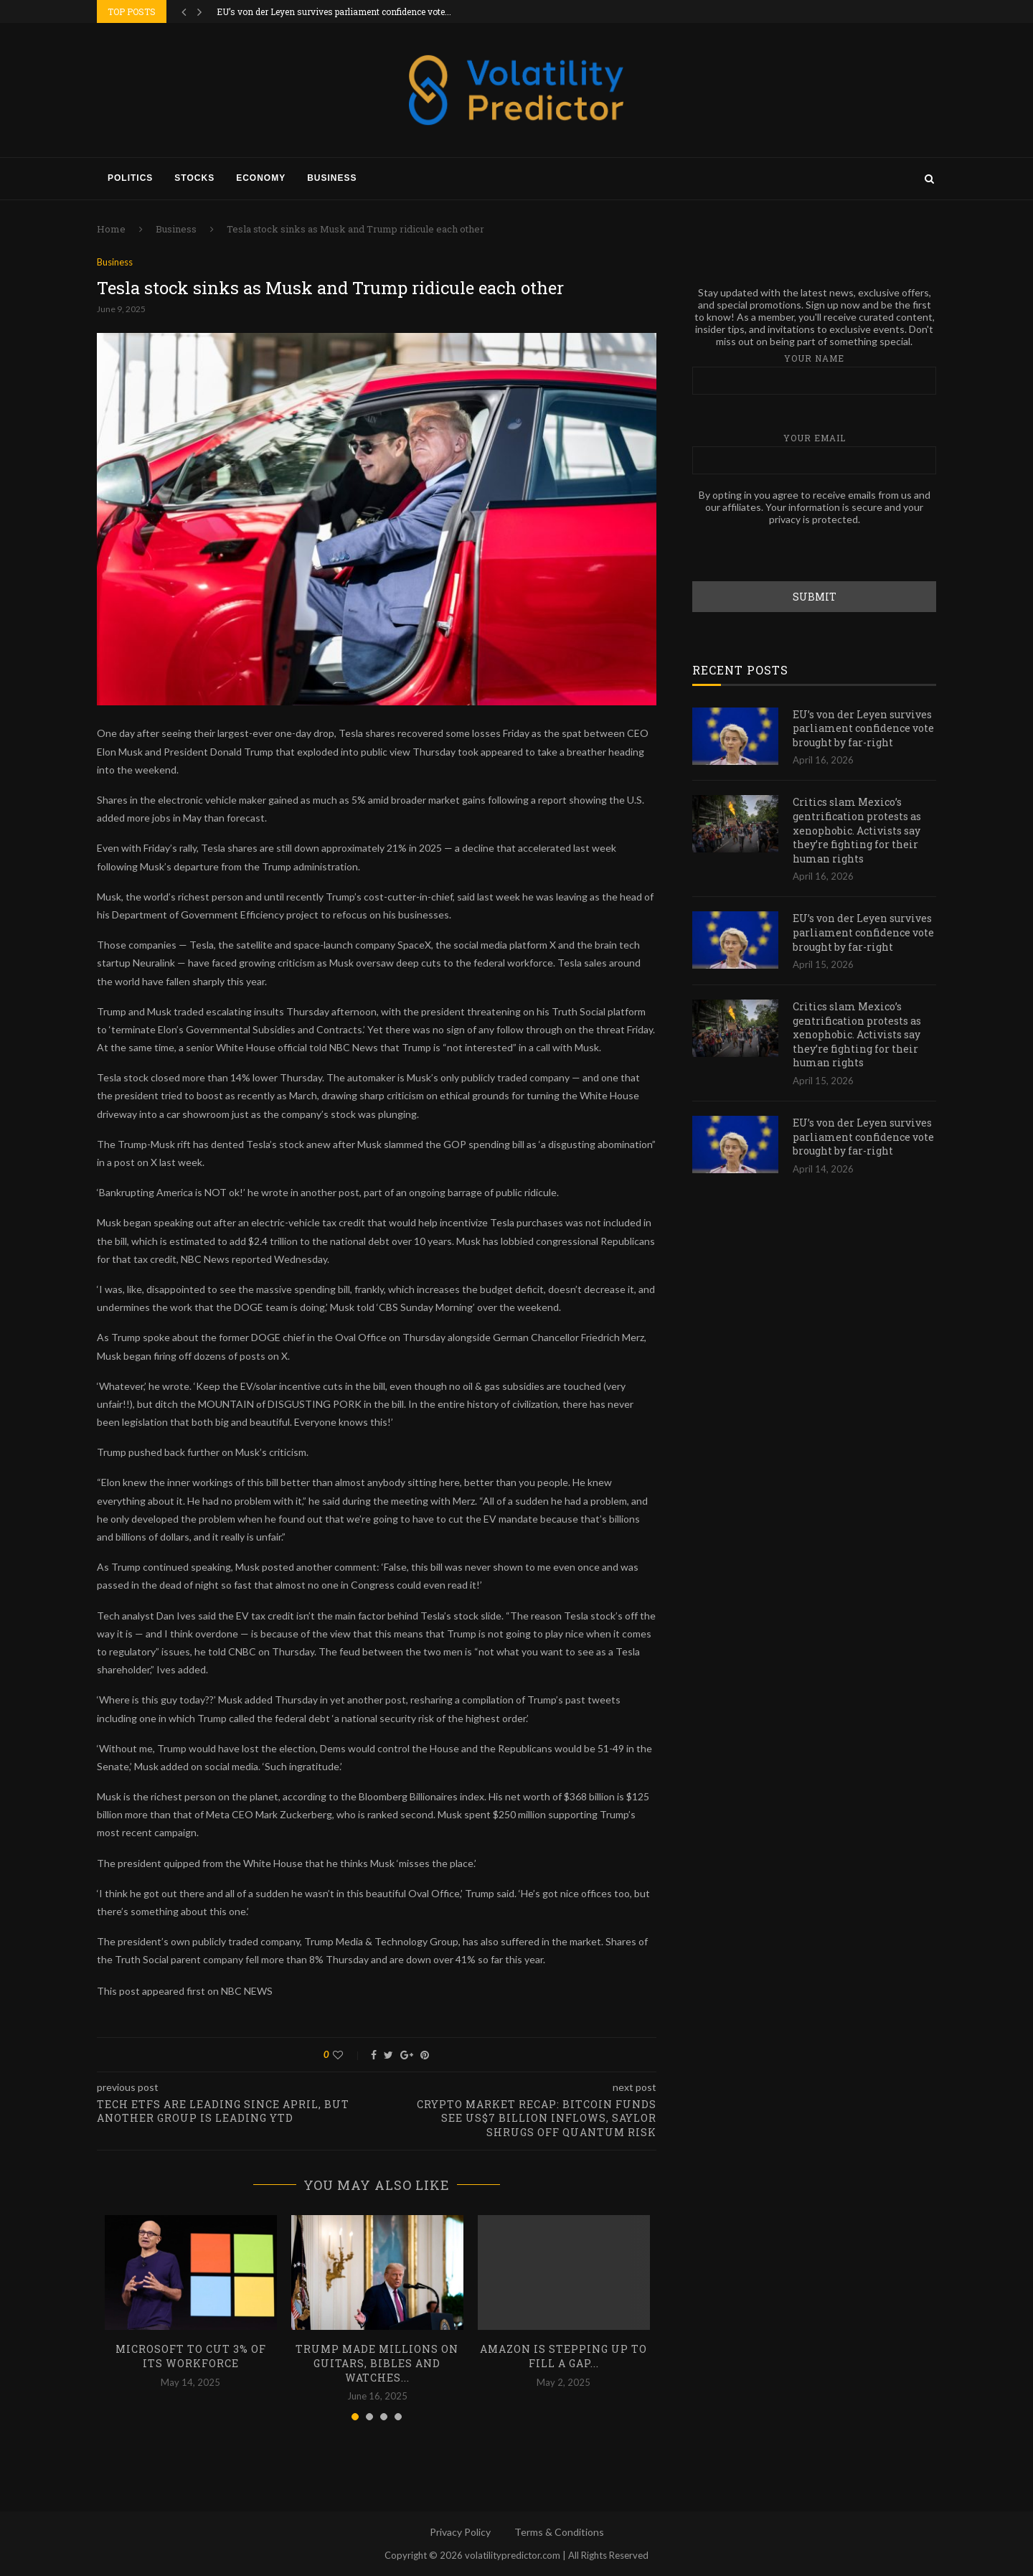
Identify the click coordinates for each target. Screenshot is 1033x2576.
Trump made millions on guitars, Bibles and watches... (377, 2363)
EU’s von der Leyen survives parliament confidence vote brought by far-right (863, 727)
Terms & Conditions (559, 2532)
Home (111, 228)
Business (332, 178)
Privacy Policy (460, 2532)
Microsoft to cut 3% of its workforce (190, 2356)
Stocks (194, 178)
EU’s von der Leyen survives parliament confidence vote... (334, 11)
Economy (261, 178)
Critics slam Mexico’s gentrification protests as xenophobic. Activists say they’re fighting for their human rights (857, 829)
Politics (130, 178)
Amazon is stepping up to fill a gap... (563, 2356)
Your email (814, 452)
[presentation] (801, 552)
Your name (814, 373)
